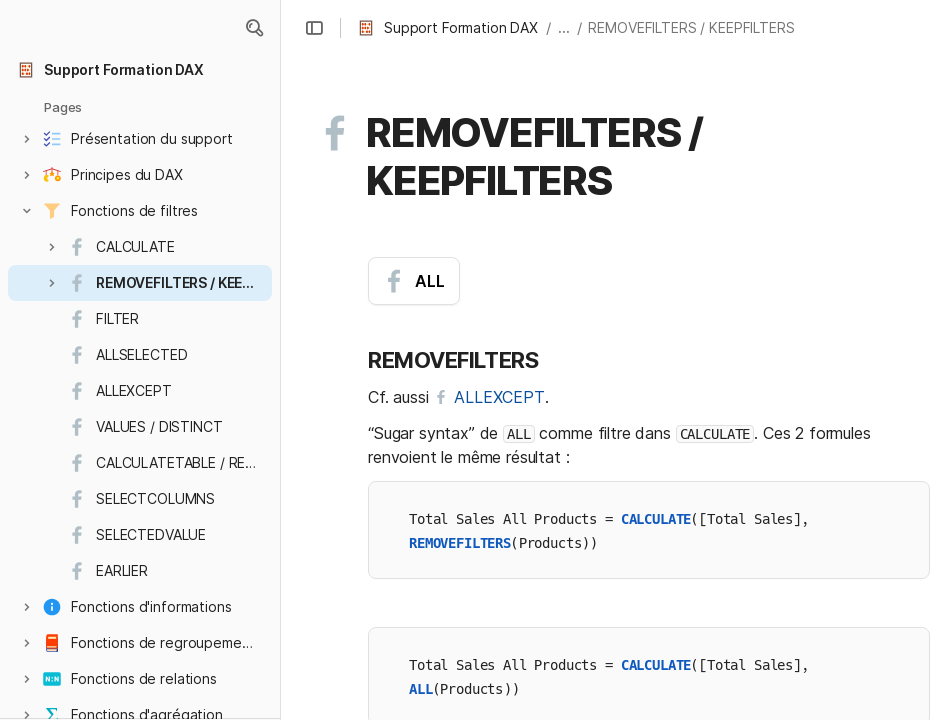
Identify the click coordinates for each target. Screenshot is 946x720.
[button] (254, 28)
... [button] (564, 27)
